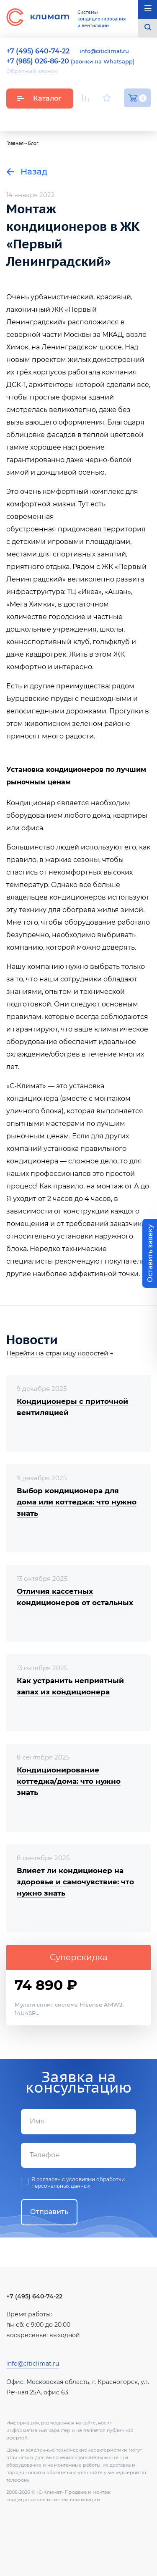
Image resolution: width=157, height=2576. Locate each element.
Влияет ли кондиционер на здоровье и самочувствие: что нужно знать (75, 1881)
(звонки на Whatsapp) (70, 61)
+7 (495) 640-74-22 (34, 2296)
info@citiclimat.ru (104, 51)
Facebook (127, 117)
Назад (26, 172)
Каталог (39, 98)
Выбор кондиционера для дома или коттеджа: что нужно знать (76, 1501)
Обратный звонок (32, 71)
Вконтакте (108, 118)
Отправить (49, 2212)
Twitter (146, 118)
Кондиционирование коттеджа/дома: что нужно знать (69, 1781)
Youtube (87, 117)
